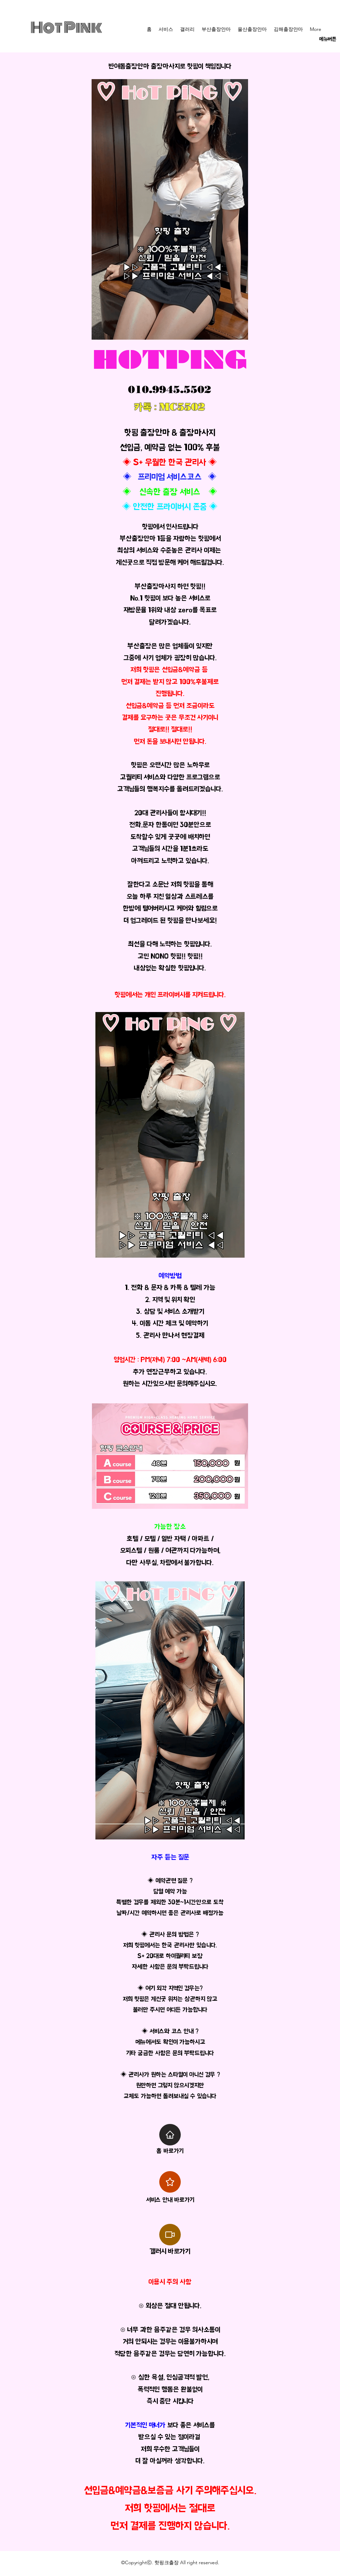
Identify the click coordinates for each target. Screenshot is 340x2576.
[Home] (170, 2134)
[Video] (170, 2234)
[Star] (170, 2182)
